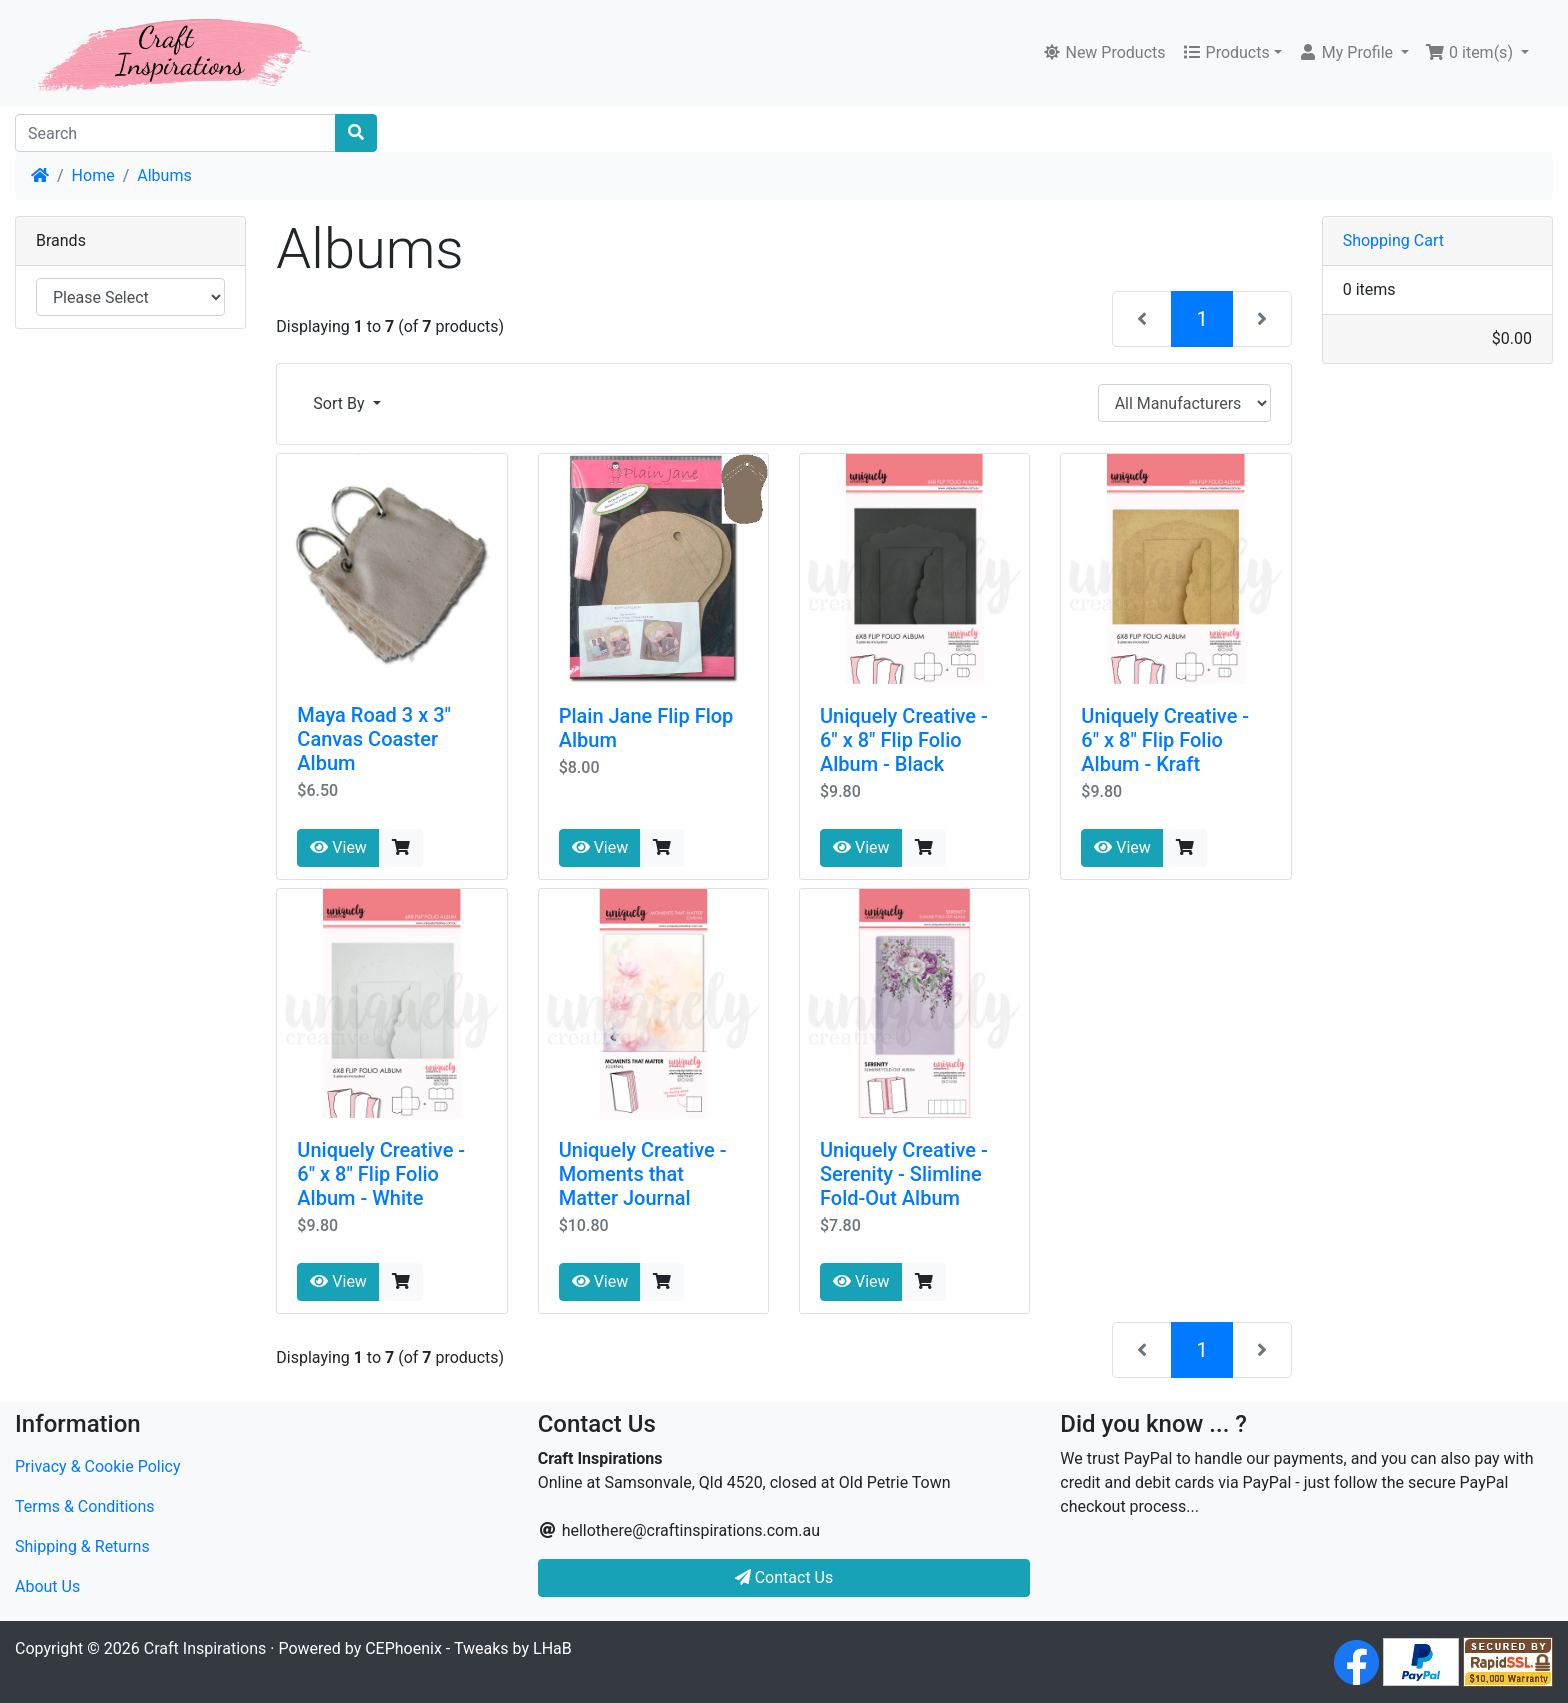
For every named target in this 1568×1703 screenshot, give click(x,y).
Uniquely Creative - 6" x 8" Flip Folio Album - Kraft (1165, 740)
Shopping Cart (1393, 240)
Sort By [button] (340, 403)
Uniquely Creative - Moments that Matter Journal (643, 1174)
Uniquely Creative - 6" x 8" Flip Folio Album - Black (904, 740)
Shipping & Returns (82, 1546)
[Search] (175, 133)
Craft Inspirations (205, 1648)
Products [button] (1226, 52)
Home (93, 175)
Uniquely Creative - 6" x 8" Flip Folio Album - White (381, 1174)
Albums (164, 175)
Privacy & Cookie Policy (98, 1466)
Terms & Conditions (85, 1506)
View (338, 847)
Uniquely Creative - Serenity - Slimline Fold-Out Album (904, 1174)
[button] (1353, 53)
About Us (47, 1586)
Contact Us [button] (784, 1577)
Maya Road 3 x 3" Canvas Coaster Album (374, 739)
